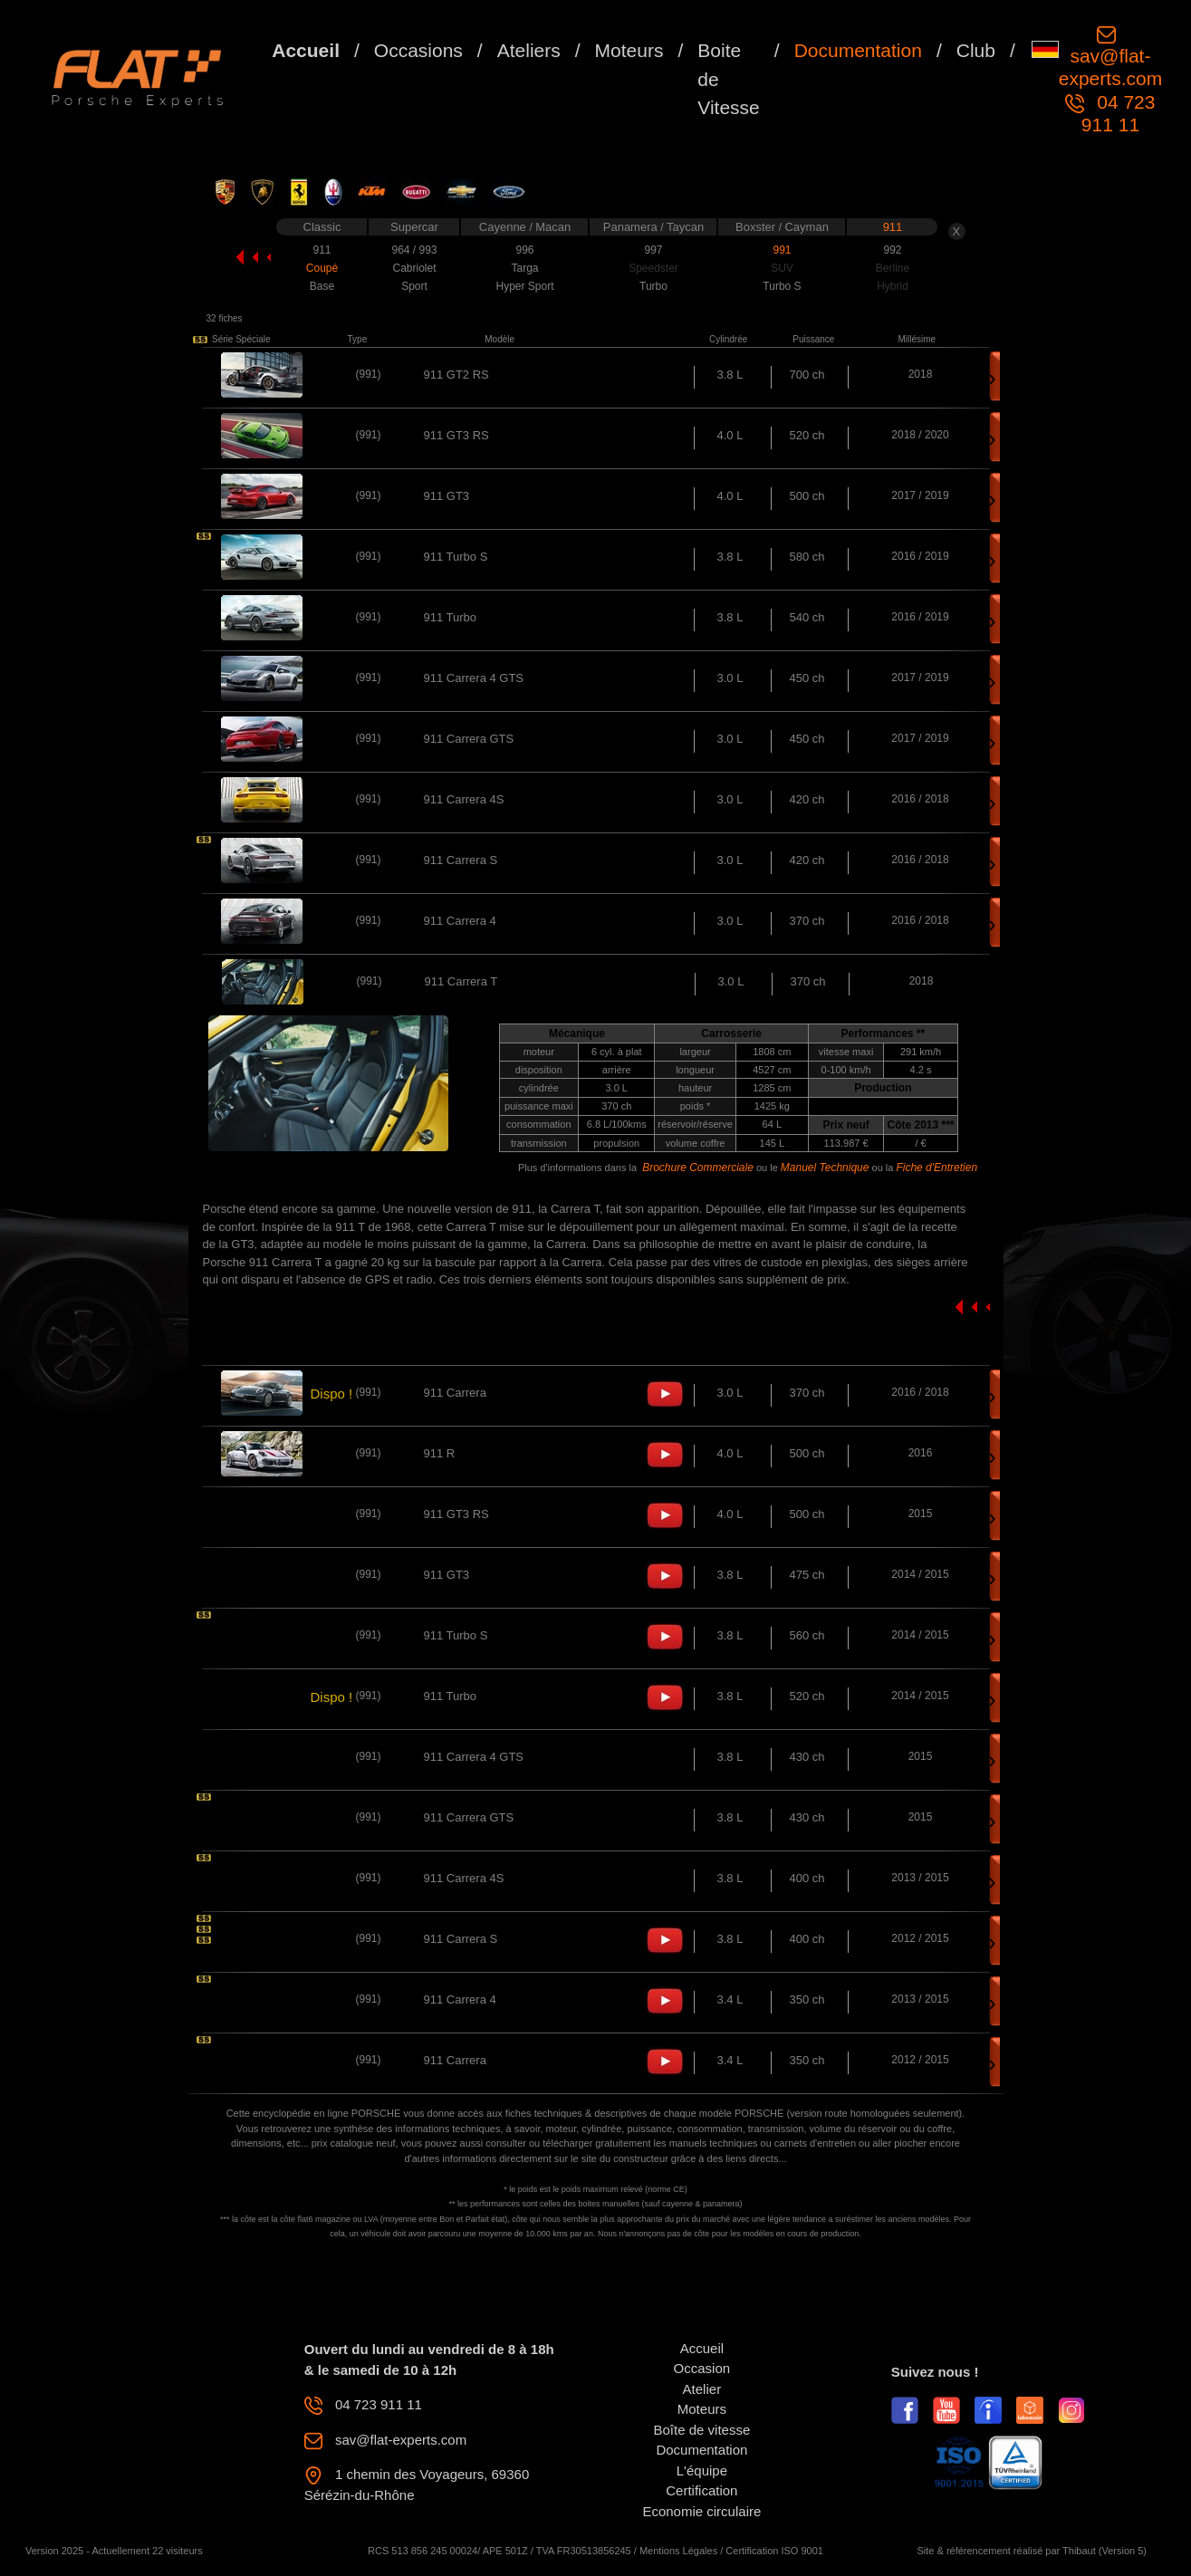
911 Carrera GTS (469, 738)
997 (653, 250)
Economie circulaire (701, 2511)
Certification (701, 2490)
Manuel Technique (825, 1167)
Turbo (653, 286)
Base (322, 286)
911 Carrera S (461, 860)
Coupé (322, 268)
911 (893, 227)
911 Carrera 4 (460, 921)
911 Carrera (455, 1392)
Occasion (702, 2368)
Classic (322, 227)
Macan (553, 227)
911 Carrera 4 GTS (474, 678)
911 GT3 (447, 496)
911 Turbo (450, 617)
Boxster (757, 227)
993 (427, 250)
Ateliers (529, 50)
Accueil (306, 50)
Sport (414, 286)
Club (975, 50)
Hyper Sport (524, 286)
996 (524, 250)
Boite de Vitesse (728, 79)
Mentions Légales (678, 2550)
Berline (892, 268)
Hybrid (892, 286)
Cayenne (504, 227)
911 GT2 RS (456, 374)
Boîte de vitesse (702, 2429)
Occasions (418, 50)
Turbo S (782, 286)
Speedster (653, 268)
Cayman (806, 227)
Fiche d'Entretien (936, 1167)
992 (892, 250)
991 (782, 250)
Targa (524, 268)
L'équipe (702, 2470)
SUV (782, 268)
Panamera (632, 227)
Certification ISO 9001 (774, 2550)
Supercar (414, 227)
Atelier (702, 2389)
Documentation (858, 50)
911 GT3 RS (456, 435)
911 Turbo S (456, 556)
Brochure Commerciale (698, 1167)
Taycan (685, 227)
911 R (440, 1453)
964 (401, 250)
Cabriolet (414, 268)
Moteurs (629, 50)
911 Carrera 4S (464, 799)
